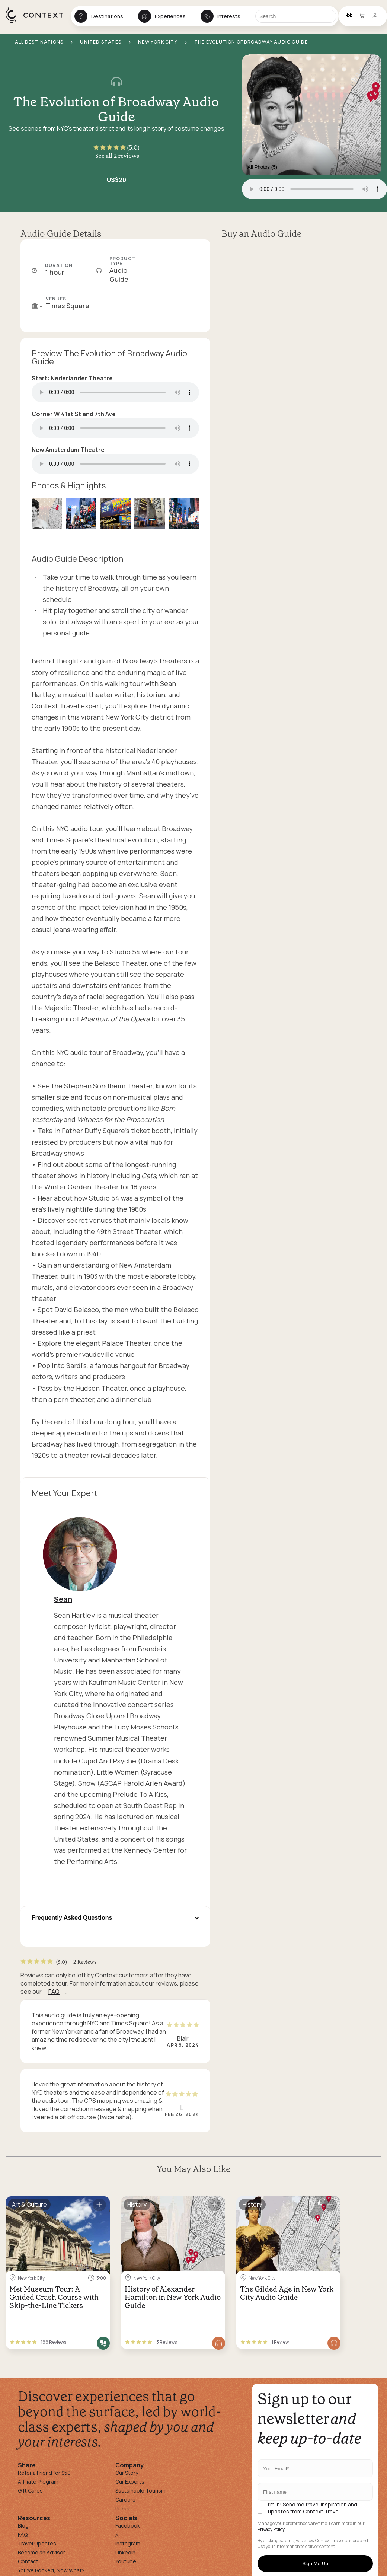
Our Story (126, 2472)
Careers (125, 2499)
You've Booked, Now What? (51, 2570)
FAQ (54, 1991)
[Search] (295, 16)
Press (122, 2508)
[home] (38, 23)
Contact (28, 2561)
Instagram (127, 2543)
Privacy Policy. (271, 2529)
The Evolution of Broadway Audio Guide (116, 109)
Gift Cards (30, 2490)
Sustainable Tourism (140, 2490)
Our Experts (129, 2481)
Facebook (127, 2525)
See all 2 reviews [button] (117, 155)
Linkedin (125, 2552)
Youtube (125, 2561)
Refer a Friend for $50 (44, 2472)
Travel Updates (37, 2543)
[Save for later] (99, 2205)
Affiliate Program (38, 2481)
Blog (23, 2525)
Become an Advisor (41, 2552)
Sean (63, 1599)
